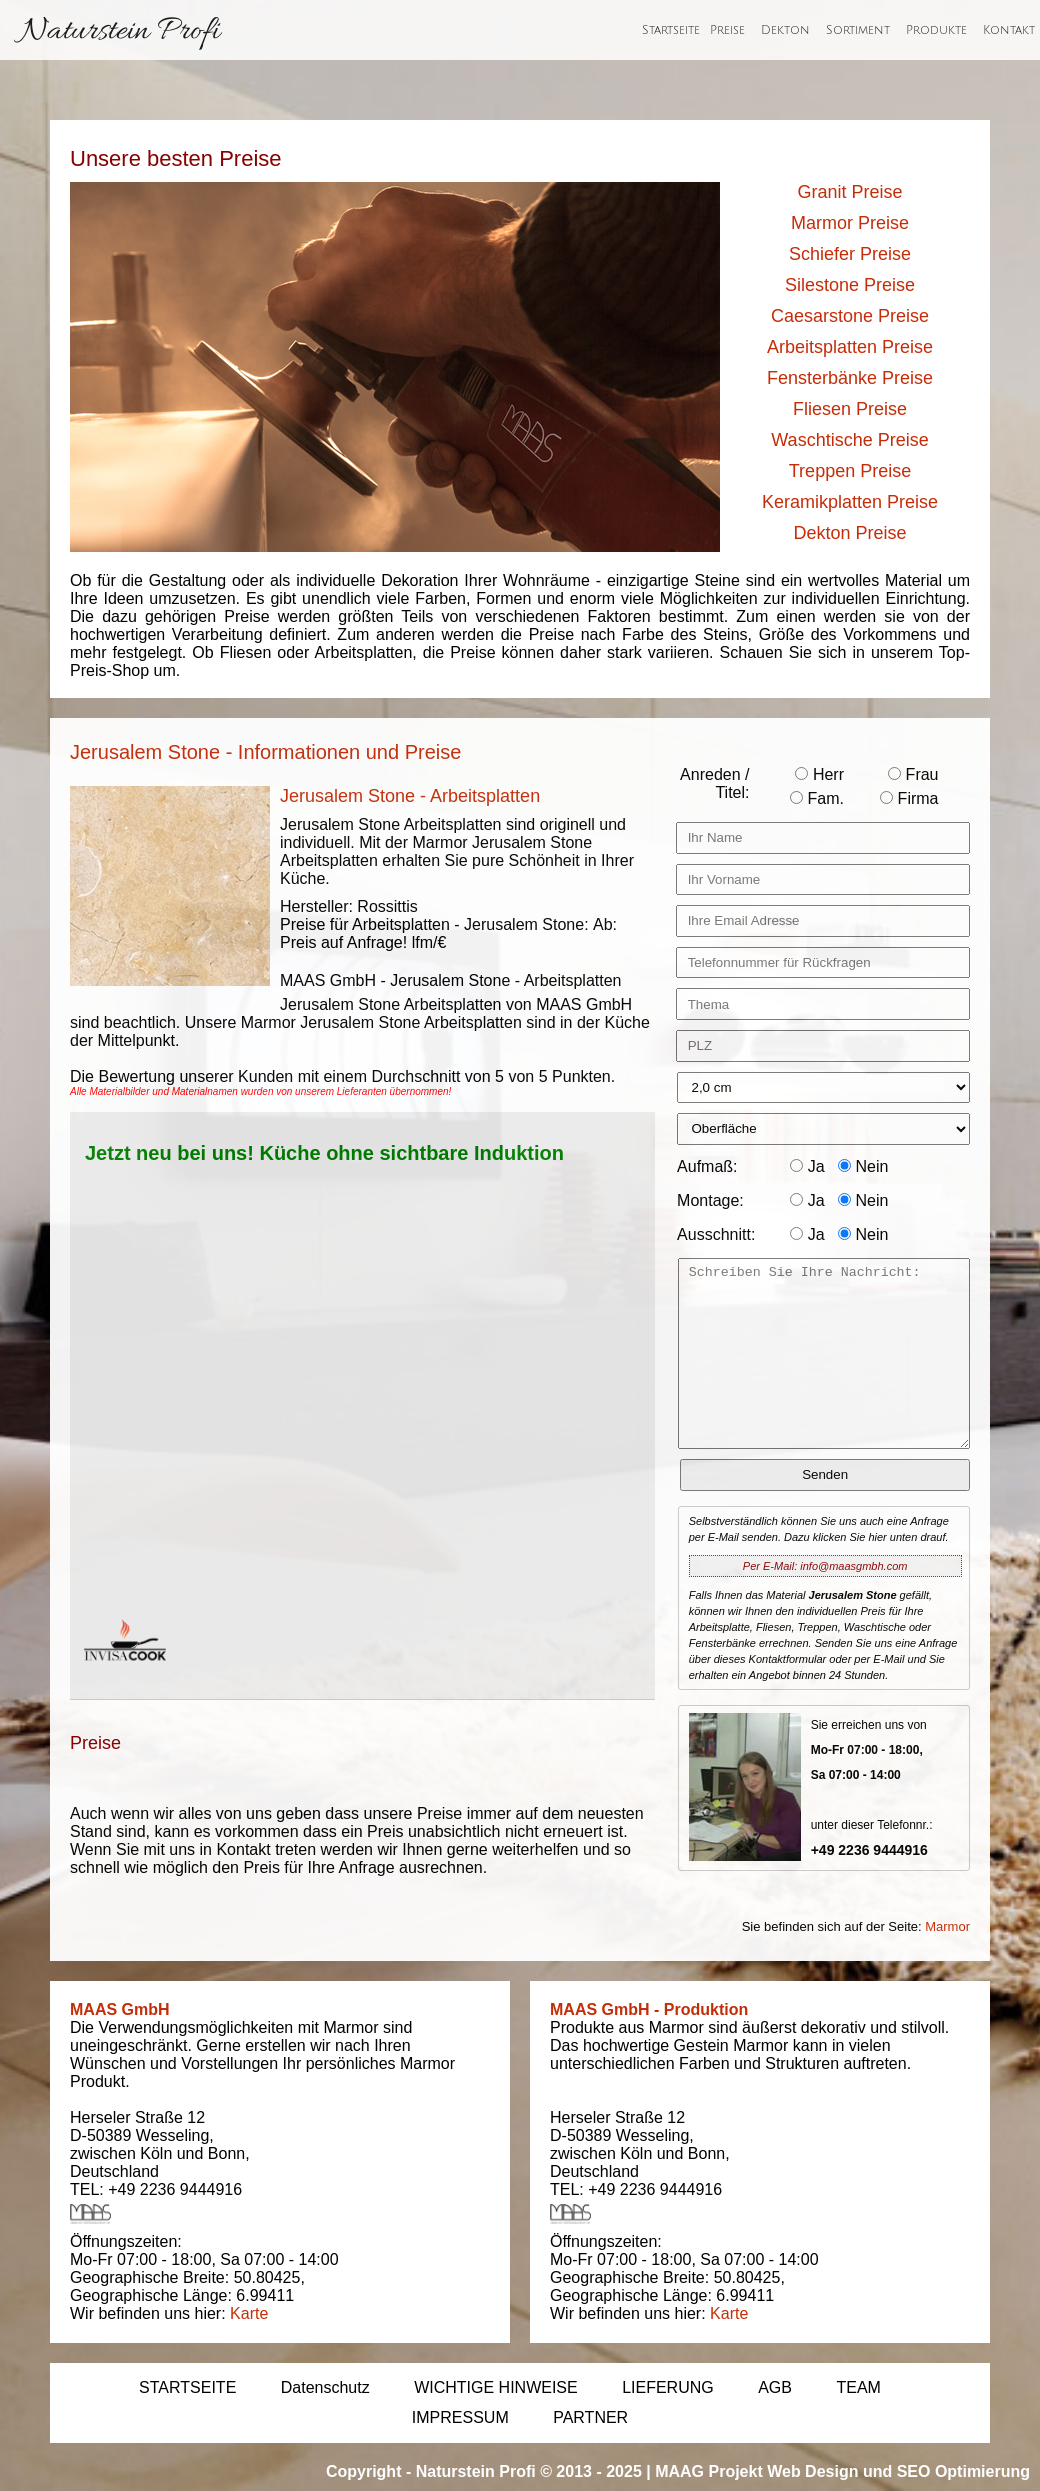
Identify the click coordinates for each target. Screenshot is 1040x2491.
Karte (249, 2313)
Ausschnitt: (716, 1234)
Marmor (947, 1926)
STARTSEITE (187, 2387)
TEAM (858, 2387)
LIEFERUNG (668, 2387)
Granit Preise (849, 192)
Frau (913, 774)
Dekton (785, 30)
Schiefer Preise (850, 254)
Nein (863, 1166)
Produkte (936, 30)
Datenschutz (325, 2387)
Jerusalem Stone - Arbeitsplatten (410, 796)
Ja (807, 1166)
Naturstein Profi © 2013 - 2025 (529, 2471)
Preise (727, 30)
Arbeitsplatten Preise (850, 347)
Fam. (817, 798)
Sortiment (858, 30)
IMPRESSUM (460, 2417)
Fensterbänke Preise (850, 378)
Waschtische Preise (849, 440)
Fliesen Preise (850, 409)
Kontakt (1009, 30)
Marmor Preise (850, 223)
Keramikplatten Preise (850, 502)
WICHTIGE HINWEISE (496, 2387)
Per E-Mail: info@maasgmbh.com (825, 1566)
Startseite (671, 30)
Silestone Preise (850, 285)
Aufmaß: (707, 1166)
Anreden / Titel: (714, 783)
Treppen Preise (850, 471)
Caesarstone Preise (850, 316)
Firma (909, 798)
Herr (819, 774)
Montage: (710, 1200)
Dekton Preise (849, 533)
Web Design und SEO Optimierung (898, 2471)
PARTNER (590, 2417)
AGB (775, 2387)
